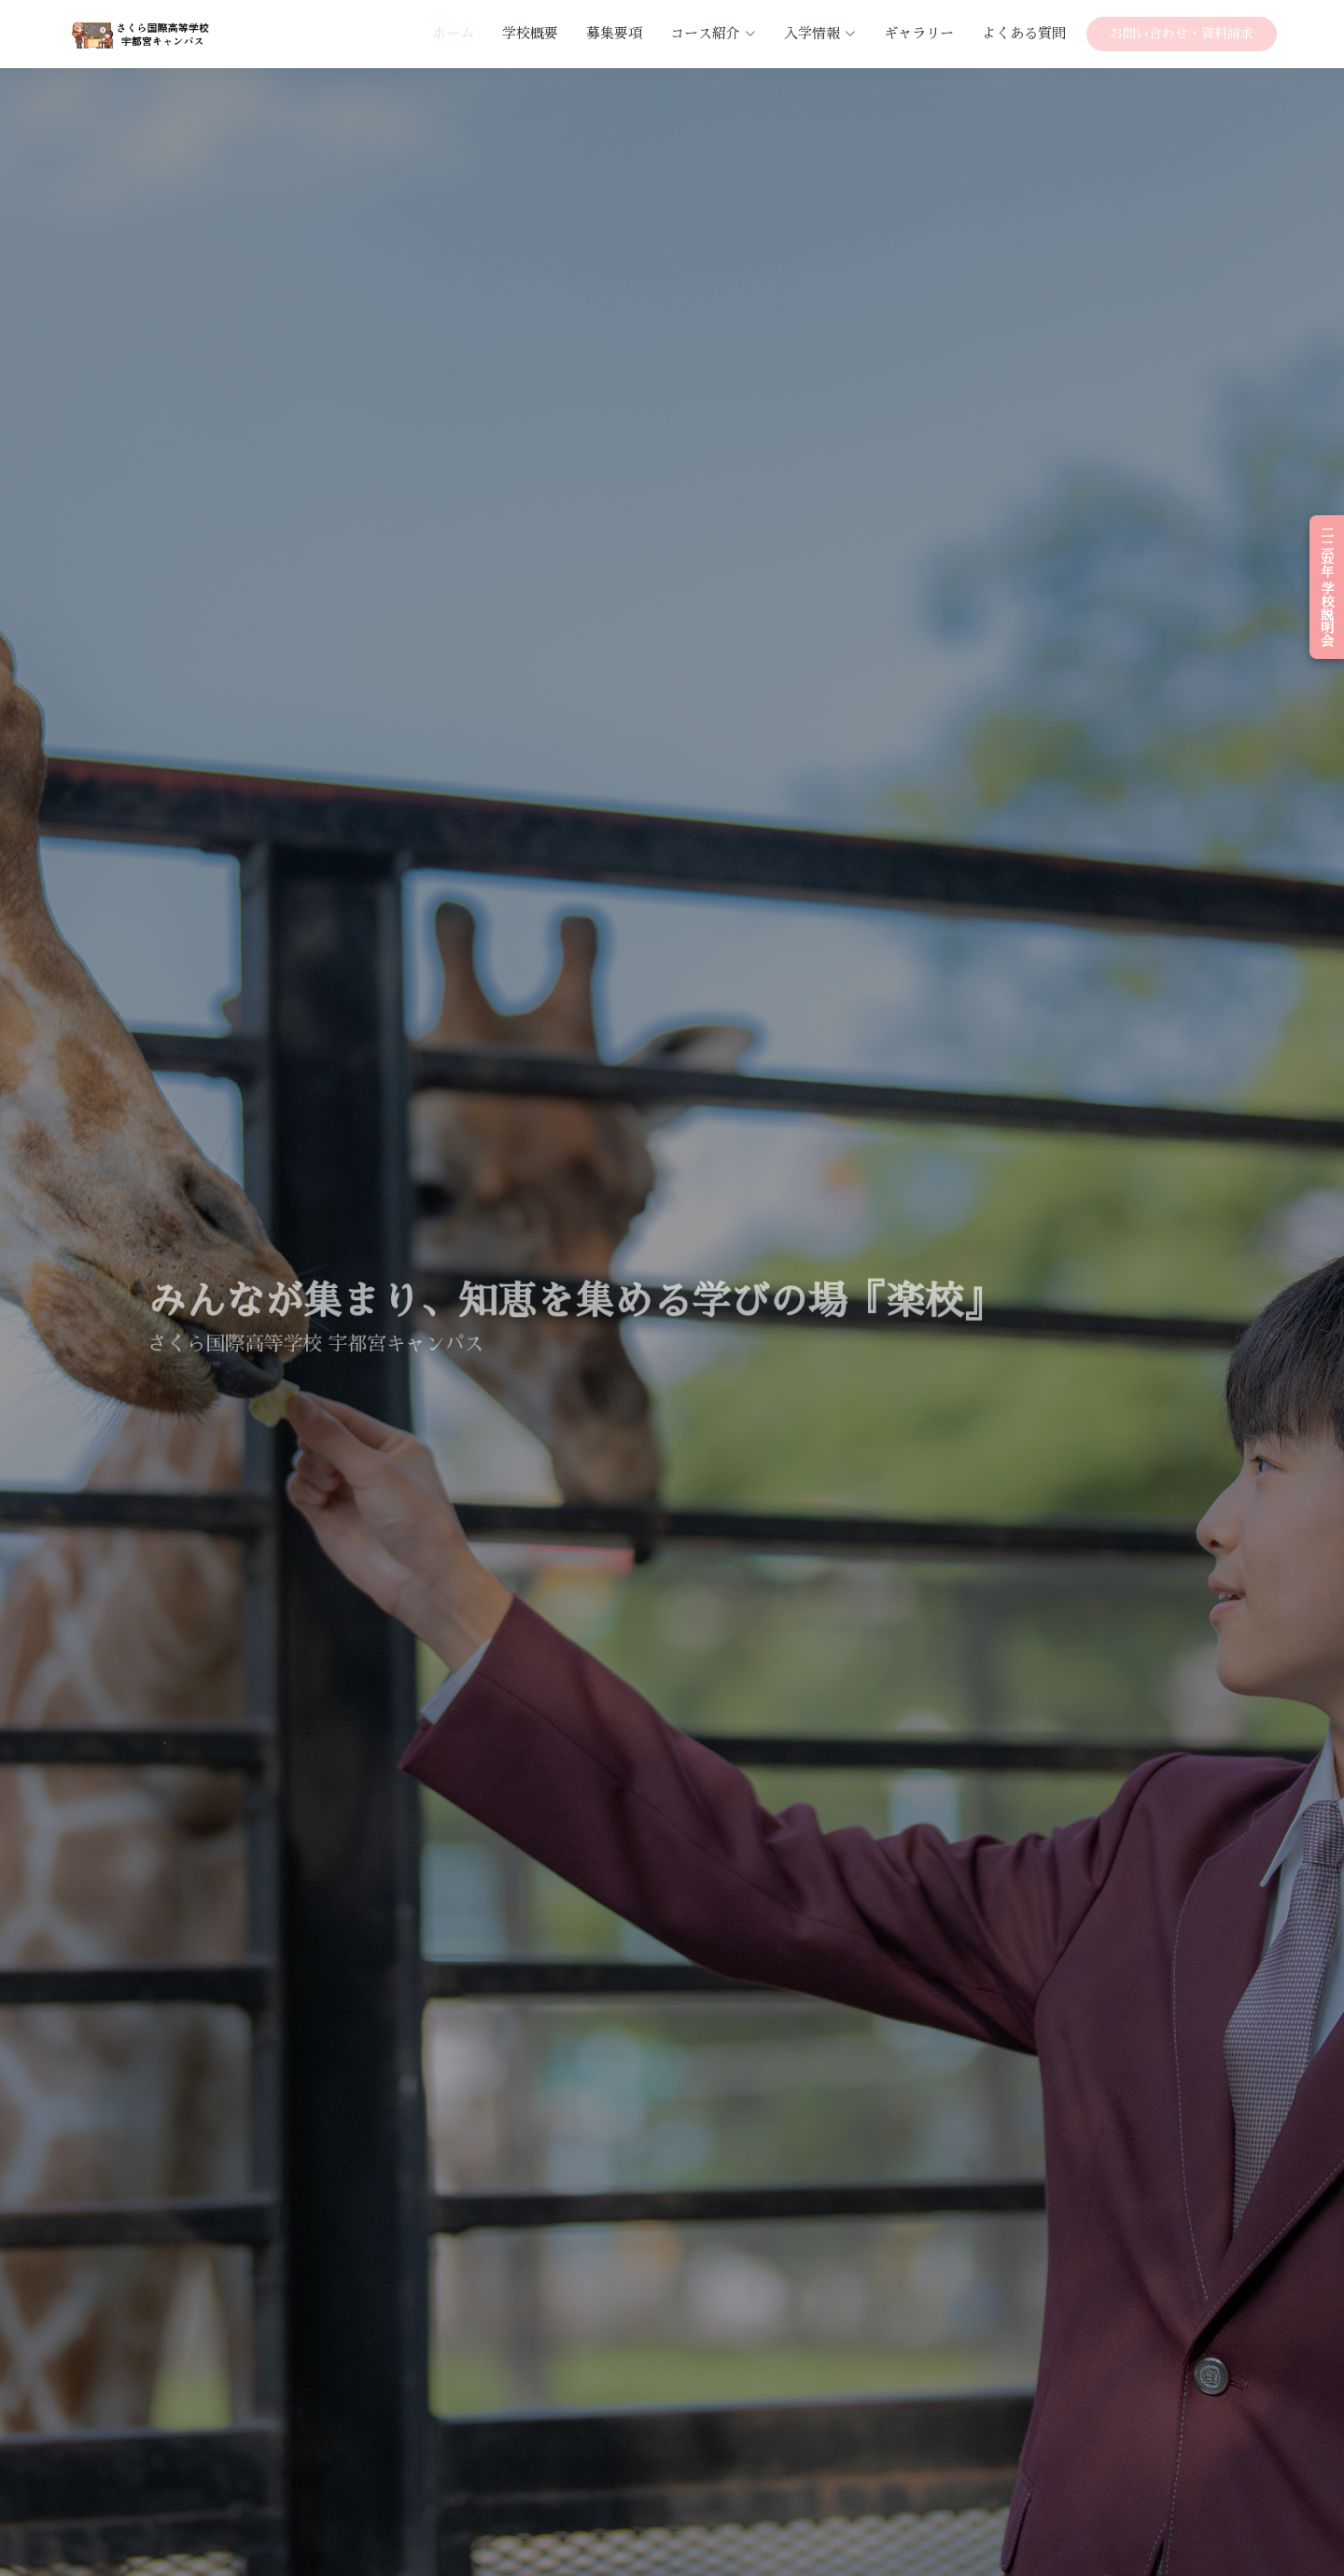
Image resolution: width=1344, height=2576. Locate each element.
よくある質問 (1024, 33)
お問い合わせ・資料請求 (1181, 33)
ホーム (453, 33)
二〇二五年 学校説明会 (1327, 587)
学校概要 (530, 33)
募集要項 (614, 33)
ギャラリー (919, 33)
